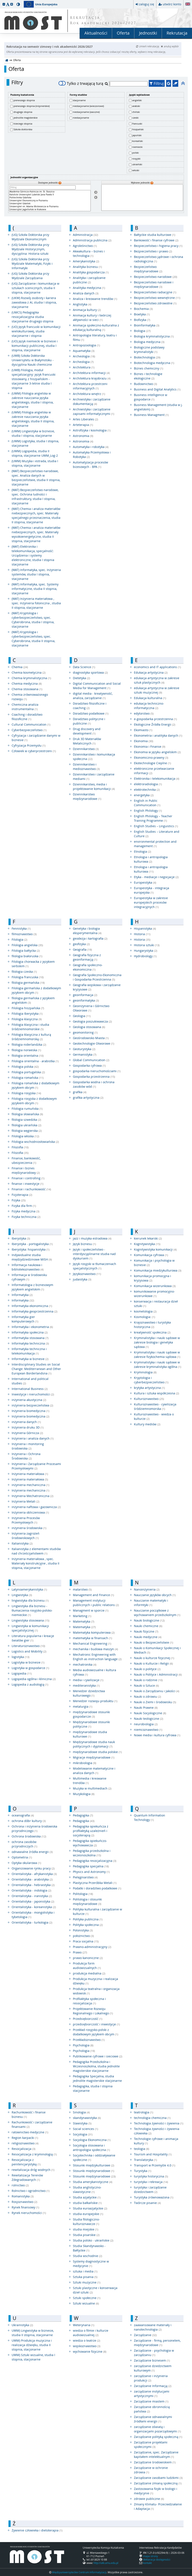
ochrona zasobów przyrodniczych (24, 1844)
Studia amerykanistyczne (92, 2182)
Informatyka (22, 1295)
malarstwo (82, 1589)
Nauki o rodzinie (148, 1680)
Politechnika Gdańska (49, 197)
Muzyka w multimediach (92, 1788)
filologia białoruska (27, 956)
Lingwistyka (22, 1595)
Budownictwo (145, 384)
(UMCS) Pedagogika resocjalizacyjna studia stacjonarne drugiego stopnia (32, 316)
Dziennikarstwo (86, 749)
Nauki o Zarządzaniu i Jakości (156, 1691)
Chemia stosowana (27, 689)
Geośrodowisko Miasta (91, 1038)
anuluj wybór (170, 46)
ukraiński (137, 164)
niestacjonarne (81, 117)
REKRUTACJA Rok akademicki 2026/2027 (103, 21)
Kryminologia (145, 1372)
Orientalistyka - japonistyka (33, 1901)
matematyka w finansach (92, 1638)
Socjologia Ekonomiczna (92, 2140)
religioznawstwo (25, 2143)
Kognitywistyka (147, 1244)
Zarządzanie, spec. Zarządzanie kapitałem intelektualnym (156, 2454)
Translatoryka (145, 2160)
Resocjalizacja (23, 2149)
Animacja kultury (87, 310)
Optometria (22, 1857)
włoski (135, 170)
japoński (137, 135)
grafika (79, 1092)
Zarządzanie (145, 2335)
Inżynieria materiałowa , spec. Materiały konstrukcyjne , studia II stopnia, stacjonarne (35, 1563)
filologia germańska (28, 983)
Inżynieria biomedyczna (30, 1411)
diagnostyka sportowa (90, 672)
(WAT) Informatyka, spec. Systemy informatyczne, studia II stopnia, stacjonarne (35, 588)
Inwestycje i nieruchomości (33, 1394)
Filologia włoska (25, 1136)
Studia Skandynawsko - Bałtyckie (89, 2248)
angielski (137, 100)
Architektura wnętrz (89, 394)
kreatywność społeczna (152, 1332)
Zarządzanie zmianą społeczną (158, 2483)
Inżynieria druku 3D (28, 1427)
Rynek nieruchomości (29, 2213)
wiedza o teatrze (86, 2340)
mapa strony (150, 2556)
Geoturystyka (84, 1049)
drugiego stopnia (23, 111)
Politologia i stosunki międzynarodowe (87, 1901)
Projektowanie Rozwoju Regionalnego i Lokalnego (93, 2011)
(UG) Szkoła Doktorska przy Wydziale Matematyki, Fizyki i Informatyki (32, 263)
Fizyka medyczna (25, 1211)
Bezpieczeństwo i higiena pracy (158, 246)
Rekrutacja (177, 33)
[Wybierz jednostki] (95, 192)
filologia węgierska (27, 1131)
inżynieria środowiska (29, 1528)
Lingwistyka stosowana (30, 1620)
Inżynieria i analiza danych (33, 1438)
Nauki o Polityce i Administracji (158, 1674)
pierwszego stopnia (24, 100)
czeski (135, 117)
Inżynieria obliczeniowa (30, 1512)
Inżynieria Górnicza (27, 1433)
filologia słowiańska (27, 1114)
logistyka (20, 1657)
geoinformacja (85, 995)
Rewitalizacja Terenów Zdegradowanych (27, 2177)
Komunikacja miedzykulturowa (157, 1270)
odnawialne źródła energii (32, 1852)
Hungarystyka (145, 951)
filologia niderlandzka (29, 1044)
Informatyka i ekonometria (32, 1327)
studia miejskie (85, 2229)
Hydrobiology (145, 956)
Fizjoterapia (22, 1195)
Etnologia (142, 851)
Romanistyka (23, 2196)
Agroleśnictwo (85, 246)
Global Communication (91, 1060)
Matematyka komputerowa (94, 1632)
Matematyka (83, 1621)
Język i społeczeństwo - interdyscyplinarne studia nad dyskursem (94, 1253)
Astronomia (83, 436)
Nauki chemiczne (148, 1626)
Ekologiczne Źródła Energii (154, 724)
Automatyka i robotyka (91, 447)
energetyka (144, 795)
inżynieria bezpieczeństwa (32, 1405)
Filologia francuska (28, 977)
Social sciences (85, 2129)
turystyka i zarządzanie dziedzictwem (150, 2189)
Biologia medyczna (149, 342)
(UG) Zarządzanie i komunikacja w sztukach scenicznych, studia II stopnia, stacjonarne (35, 287)
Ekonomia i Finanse (149, 746)
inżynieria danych (26, 1422)
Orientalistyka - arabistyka (32, 1879)
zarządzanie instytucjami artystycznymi (151, 2393)
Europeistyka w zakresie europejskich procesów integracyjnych (151, 902)
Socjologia (83, 2134)
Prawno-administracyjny (92, 1947)
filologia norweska (26, 1050)
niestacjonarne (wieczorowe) (88, 106)
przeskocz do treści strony (1, 1)
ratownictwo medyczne (30, 2132)
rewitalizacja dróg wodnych (33, 2170)
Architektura (84, 367)
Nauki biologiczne (149, 1620)
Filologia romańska (28, 1078)
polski (135, 152)
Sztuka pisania (85, 2277)
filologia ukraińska (26, 1125)
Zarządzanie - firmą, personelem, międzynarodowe (157, 2342)
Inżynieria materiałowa (30, 1474)
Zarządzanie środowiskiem (155, 2462)
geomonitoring (85, 1032)
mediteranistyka (86, 1685)
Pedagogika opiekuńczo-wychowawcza (90, 1843)
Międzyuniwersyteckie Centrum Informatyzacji (79, 2572)
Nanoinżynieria (147, 1589)
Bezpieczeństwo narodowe (155, 277)
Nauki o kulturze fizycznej (154, 1658)
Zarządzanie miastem (151, 2401)
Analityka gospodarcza (91, 272)
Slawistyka (82, 2123)
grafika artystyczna (88, 1098)
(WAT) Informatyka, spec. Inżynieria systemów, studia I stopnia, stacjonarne (36, 574)
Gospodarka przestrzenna (94, 1077)
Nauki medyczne (147, 1637)
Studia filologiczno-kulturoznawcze (86, 2221)
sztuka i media (85, 2271)
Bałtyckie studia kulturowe (154, 235)
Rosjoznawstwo (24, 2202)
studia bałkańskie (87, 2203)
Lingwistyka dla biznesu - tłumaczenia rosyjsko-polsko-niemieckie (32, 1610)
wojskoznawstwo (86, 2346)
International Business (30, 1389)
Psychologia (83, 2045)
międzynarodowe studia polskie (97, 1752)
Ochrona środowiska (29, 1836)
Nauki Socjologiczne (150, 1713)
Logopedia (22, 1673)
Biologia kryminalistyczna (154, 336)
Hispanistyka (145, 928)
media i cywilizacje (88, 1680)
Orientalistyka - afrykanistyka (34, 1874)
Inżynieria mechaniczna (30, 1490)
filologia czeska (24, 972)
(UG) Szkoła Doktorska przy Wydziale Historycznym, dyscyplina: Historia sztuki (30, 249)
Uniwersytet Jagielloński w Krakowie (49, 209)
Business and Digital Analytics (157, 389)
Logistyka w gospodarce (30, 1668)
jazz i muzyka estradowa (92, 1238)
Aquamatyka (84, 351)
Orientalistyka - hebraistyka (33, 1885)
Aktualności (95, 33)
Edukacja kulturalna (150, 698)
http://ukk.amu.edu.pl (105, 2563)
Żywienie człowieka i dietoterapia (37, 2530)
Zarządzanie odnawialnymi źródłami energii (153, 2419)
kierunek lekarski (148, 1238)
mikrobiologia (84, 1763)
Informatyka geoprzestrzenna (34, 1311)
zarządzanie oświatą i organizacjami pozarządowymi (157, 2429)
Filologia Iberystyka (27, 1014)
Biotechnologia (147, 357)
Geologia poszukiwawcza (92, 1021)
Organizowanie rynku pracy (33, 1868)
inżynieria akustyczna (29, 1400)
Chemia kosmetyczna (29, 672)
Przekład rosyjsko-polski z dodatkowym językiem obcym (95, 2032)
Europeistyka (145, 882)
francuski (137, 123)
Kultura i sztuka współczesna (156, 1393)
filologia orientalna (28, 1056)
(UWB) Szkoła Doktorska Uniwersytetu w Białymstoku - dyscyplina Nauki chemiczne (33, 360)
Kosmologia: (144, 1317)
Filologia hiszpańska (28, 1008)
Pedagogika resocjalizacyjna (94, 1861)
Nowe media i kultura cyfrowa (157, 1735)
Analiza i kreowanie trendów (95, 299)
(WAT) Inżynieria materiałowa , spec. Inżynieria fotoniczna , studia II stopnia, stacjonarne (36, 603)
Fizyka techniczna (26, 1217)
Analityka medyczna (89, 288)
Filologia (19, 939)
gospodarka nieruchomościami (97, 1071)
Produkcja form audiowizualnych (87, 1965)
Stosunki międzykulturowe (93, 2165)
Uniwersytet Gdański (49, 203)
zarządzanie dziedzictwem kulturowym (152, 2368)
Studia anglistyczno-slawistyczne (87, 2189)
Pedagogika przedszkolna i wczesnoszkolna (91, 1853)
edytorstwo (144, 713)
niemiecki (137, 146)
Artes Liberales (85, 419)
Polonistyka (83, 1930)
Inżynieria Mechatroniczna (32, 1496)
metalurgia (82, 1706)
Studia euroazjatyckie (90, 2208)
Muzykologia (84, 1794)
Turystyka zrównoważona (153, 2197)
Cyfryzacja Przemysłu (29, 745)
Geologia (82, 1016)
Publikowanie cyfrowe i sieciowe (97, 2056)
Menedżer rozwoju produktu (95, 1701)
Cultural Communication (31, 724)
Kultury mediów (147, 1424)
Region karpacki (25, 2138)
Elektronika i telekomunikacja (156, 779)
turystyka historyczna (151, 2176)
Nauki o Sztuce (146, 1685)
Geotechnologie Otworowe (93, 1043)
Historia (142, 934)
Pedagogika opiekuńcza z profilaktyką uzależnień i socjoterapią (90, 1830)
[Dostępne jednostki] (50, 200)
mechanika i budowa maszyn (95, 1649)
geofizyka (81, 944)
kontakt (147, 2563)
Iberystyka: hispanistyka (31, 1249)
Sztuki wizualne (86, 2303)
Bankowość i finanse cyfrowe (156, 240)
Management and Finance (93, 1595)
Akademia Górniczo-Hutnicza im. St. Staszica (49, 191)
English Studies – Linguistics (156, 826)
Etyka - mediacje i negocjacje (156, 877)
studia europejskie (88, 2214)
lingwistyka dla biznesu (30, 1600)
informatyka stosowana (30, 1338)
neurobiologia (146, 1724)
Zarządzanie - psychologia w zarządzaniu (154, 2352)
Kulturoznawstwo (149, 1399)
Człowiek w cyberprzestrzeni (34, 751)
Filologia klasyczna (27, 1019)
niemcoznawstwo (148, 1730)
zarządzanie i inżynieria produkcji (151, 2378)
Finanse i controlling (28, 1178)
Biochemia (143, 309)
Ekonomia (143, 741)
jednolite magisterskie (26, 117)
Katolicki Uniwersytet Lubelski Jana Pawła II (49, 194)
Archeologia (84, 356)
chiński (136, 111)
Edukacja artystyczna (151, 672)
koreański (137, 141)
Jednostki (148, 33)
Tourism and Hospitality (153, 2154)
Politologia (83, 1894)
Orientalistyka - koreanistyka (34, 1907)
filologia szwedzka (26, 1120)
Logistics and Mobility (29, 1651)
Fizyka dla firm (24, 1206)
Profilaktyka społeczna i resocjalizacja (89, 2001)
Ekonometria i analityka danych (158, 735)
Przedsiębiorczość (87, 2019)
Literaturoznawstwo (28, 1646)
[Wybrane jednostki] (142, 198)
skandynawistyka (87, 2118)
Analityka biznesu (87, 267)
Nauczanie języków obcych (155, 1595)
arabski (136, 106)
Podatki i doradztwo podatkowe (97, 1888)
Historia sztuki (147, 945)
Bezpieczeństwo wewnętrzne (157, 298)
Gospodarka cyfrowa (89, 1065)
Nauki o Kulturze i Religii (153, 1663)
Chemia (20, 667)
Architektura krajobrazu (92, 378)
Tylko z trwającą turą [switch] (80, 83)
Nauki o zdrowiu (147, 1696)
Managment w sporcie (91, 1610)
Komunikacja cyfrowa (151, 1255)
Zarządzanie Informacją (152, 2386)
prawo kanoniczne (88, 1958)
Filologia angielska (27, 945)
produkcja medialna (89, 1973)
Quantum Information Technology (149, 1817)
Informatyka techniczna (30, 1343)
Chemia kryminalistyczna (31, 678)
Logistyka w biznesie (28, 1662)
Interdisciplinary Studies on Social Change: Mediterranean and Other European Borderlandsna (36, 1368)
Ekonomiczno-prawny (151, 758)
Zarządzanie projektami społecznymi (150, 2444)
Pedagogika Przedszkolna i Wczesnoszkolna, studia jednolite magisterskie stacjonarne (96, 2066)
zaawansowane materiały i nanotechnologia (152, 2327)
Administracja (85, 235)
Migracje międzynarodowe (93, 1757)
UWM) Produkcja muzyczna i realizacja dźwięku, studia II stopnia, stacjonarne (32, 2344)
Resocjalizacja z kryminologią (34, 2154)
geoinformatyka (86, 1000)
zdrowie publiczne (149, 2499)
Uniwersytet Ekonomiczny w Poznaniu (49, 200)
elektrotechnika (147, 790)
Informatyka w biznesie (30, 1359)
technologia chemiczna (152, 2118)
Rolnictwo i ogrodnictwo (31, 2191)
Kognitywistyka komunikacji (155, 1249)
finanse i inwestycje (27, 1184)
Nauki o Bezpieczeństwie (153, 1642)
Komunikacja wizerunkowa (155, 1286)
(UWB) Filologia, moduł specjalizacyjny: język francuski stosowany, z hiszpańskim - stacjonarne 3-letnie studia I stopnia (34, 379)
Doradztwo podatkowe (91, 713)
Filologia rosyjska (26, 1093)
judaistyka (82, 1279)
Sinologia (81, 2112)
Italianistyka (22, 1543)
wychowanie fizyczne (89, 2351)
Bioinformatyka (146, 325)
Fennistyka (21, 928)
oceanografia (23, 1815)
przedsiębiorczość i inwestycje (96, 2024)
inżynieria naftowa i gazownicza (36, 1507)
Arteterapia (83, 425)
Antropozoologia (86, 345)
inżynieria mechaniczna (30, 1485)
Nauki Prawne (146, 1708)
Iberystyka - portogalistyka (32, 1244)
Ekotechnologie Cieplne (152, 763)
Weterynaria (83, 2325)
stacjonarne (79, 100)
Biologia (142, 331)
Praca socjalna (86, 1941)
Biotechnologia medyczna (154, 363)
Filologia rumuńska (27, 1109)
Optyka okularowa (26, 1863)
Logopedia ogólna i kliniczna (34, 1679)
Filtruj (157, 83)
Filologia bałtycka (26, 951)
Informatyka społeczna (30, 1332)
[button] (4, 4)
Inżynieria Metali (25, 1501)
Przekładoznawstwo (89, 2040)
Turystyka (142, 2171)
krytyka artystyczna (149, 1388)
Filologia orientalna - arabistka (35, 1061)
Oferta (123, 33)
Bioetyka (142, 314)
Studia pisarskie (86, 2235)
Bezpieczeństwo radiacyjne (155, 292)
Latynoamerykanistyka (29, 1589)
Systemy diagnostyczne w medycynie (91, 2263)
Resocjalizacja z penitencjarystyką (26, 2162)
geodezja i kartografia (90, 938)
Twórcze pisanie (147, 2203)
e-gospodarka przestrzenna (155, 719)
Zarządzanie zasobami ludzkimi (158, 2478)
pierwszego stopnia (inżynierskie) (32, 106)
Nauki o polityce (147, 1669)
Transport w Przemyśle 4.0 (154, 2165)
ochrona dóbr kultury (29, 1821)
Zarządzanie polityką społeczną (158, 2437)
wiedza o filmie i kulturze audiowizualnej (90, 2332)
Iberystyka (21, 1238)
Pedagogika (83, 1815)
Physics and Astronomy (91, 1872)
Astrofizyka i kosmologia (92, 430)
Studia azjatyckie (87, 2197)
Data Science (84, 667)
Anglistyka (82, 304)
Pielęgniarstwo (85, 1877)
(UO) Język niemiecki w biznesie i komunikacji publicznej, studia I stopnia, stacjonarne (35, 345)
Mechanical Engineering (92, 1643)
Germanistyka (84, 1054)
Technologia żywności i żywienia (158, 2123)
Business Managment (151, 415)
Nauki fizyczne (146, 1631)
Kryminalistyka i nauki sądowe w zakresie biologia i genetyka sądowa (157, 1342)
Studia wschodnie (87, 2256)
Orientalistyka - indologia (31, 1890)
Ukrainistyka (22, 2325)
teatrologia (143, 2112)
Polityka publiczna (88, 1919)
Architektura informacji (91, 373)
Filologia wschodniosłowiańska (35, 1142)
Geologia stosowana (89, 1027)
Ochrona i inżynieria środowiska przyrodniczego (34, 1828)
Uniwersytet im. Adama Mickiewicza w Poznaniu (49, 206)
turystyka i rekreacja (151, 2182)
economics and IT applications (157, 667)
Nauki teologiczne (148, 1719)
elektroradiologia (148, 784)
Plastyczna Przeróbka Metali (95, 1883)
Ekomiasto (143, 730)
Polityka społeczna (88, 1925)
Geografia (82, 949)
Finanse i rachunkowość (31, 1189)
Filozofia (20, 1147)
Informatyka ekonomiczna (32, 1306)
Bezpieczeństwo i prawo (153, 251)
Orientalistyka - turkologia (32, 1922)
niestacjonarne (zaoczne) (86, 111)
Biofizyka (142, 320)
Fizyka (19, 1200)
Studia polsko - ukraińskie (93, 2240)
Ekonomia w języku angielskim (157, 752)
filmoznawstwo (24, 934)
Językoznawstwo (87, 1274)
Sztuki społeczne (86, 2298)
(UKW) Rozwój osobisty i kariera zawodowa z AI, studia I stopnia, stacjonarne (34, 302)
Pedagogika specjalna (91, 1866)
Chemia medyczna (27, 683)
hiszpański (138, 129)
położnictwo (83, 1936)
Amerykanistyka (86, 261)
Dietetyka (81, 678)
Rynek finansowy (25, 2207)
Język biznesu (84, 1244)
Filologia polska (25, 1067)
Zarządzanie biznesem (152, 2360)
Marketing (82, 1616)
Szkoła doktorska (23, 129)
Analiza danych (86, 293)
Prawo (80, 1952)
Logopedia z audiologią (30, 1684)
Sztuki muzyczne (86, 2282)
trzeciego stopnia (23, 123)
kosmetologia (145, 1311)
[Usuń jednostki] (95, 197)
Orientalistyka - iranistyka (32, 1896)
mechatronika (84, 1664)
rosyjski (136, 158)
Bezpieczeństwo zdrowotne (155, 303)
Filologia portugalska (28, 1072)
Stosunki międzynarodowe (93, 2171)
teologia (141, 2149)
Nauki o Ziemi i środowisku (155, 1702)
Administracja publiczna (92, 240)
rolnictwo (20, 2185)
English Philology (148, 811)
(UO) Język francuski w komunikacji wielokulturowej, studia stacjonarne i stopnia (36, 331)
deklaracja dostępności (156, 2559)
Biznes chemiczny (148, 368)
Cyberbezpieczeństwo (29, 730)
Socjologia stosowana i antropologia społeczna (91, 2147)
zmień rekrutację (148, 46)
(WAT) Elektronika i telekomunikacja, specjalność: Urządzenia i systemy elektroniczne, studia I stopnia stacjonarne (33, 555)
